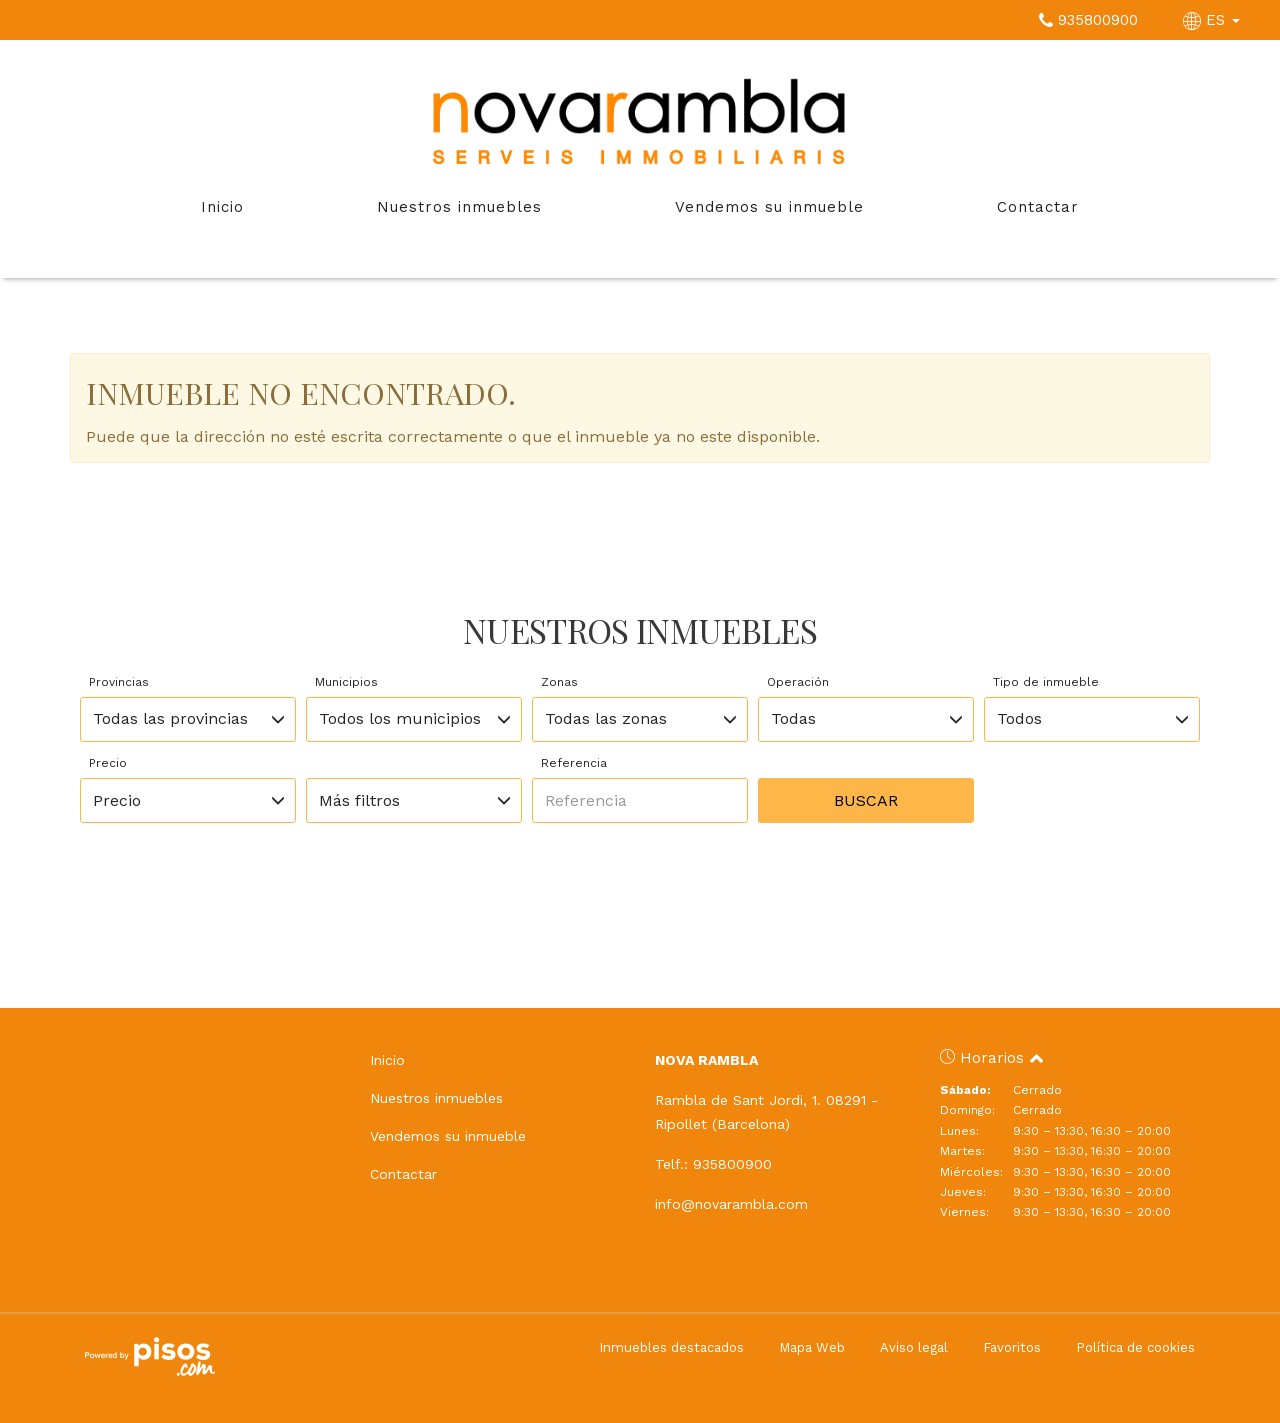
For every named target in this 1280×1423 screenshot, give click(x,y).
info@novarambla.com (731, 1204)
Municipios (346, 682)
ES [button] (1214, 20)
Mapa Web (812, 1347)
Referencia (574, 763)
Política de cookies (1135, 1347)
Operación (798, 682)
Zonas (559, 682)
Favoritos (1012, 1347)
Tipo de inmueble (1046, 682)
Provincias (119, 682)
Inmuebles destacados (671, 1347)
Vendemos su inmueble (769, 207)
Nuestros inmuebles (459, 207)
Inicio (222, 207)
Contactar (1038, 207)
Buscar (866, 800)
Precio (108, 763)
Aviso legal (914, 1347)
